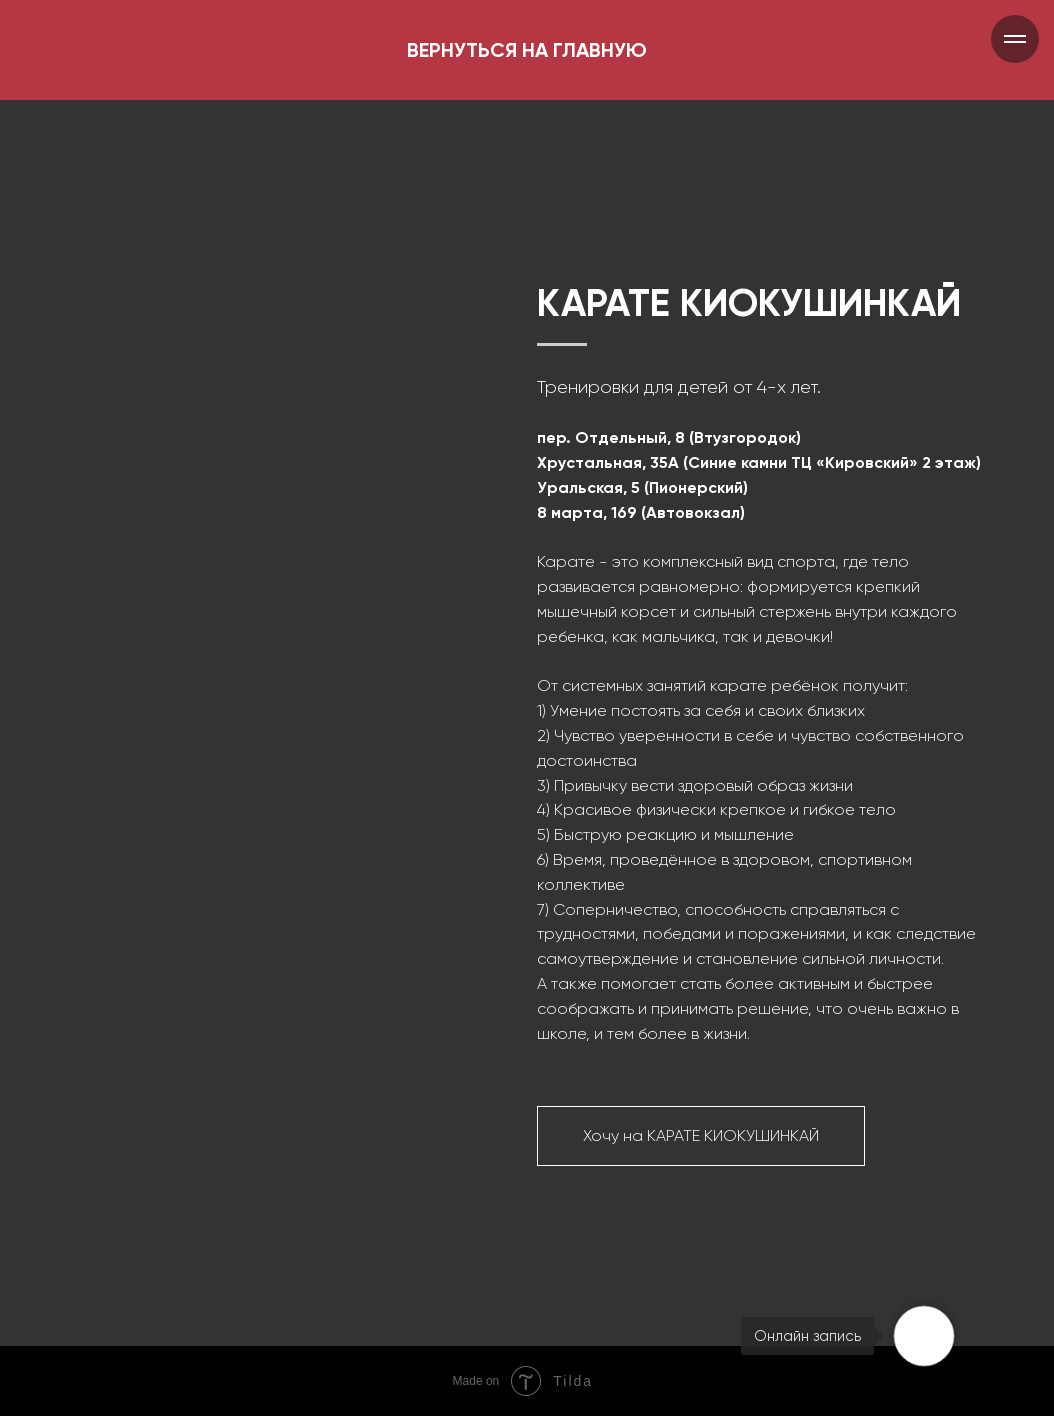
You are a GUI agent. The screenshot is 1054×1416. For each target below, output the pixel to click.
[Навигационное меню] (1015, 39)
